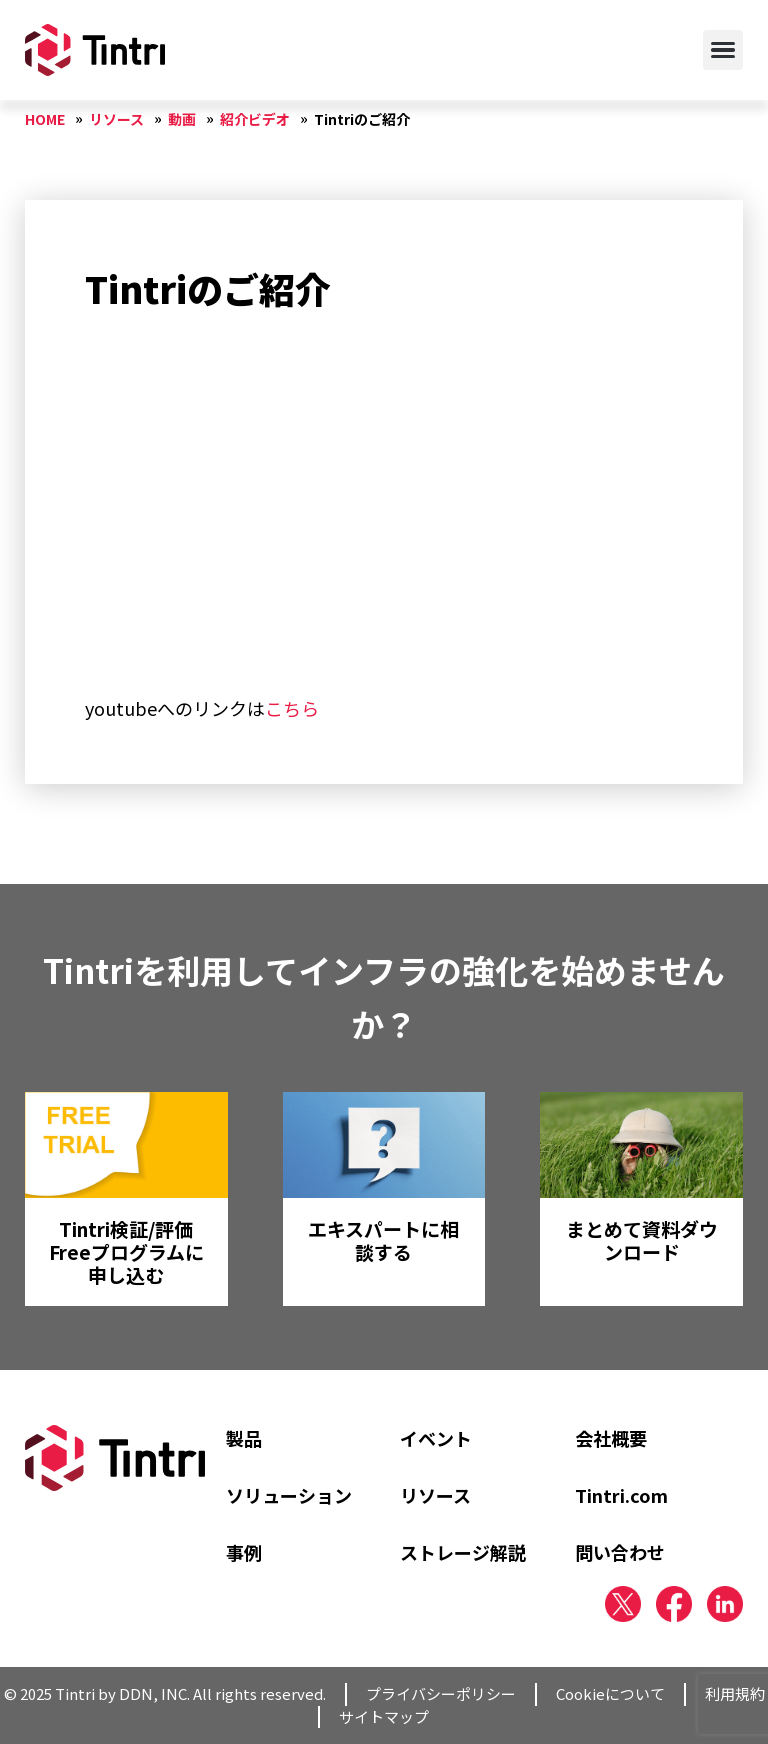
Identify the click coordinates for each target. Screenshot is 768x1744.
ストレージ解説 (463, 1552)
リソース (435, 1495)
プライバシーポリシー (441, 1693)
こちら (292, 708)
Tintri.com (621, 1495)
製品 (244, 1438)
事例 (244, 1552)
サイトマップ (384, 1716)
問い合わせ (620, 1552)
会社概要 (611, 1438)
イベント (436, 1438)
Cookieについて (610, 1693)
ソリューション (289, 1495)
